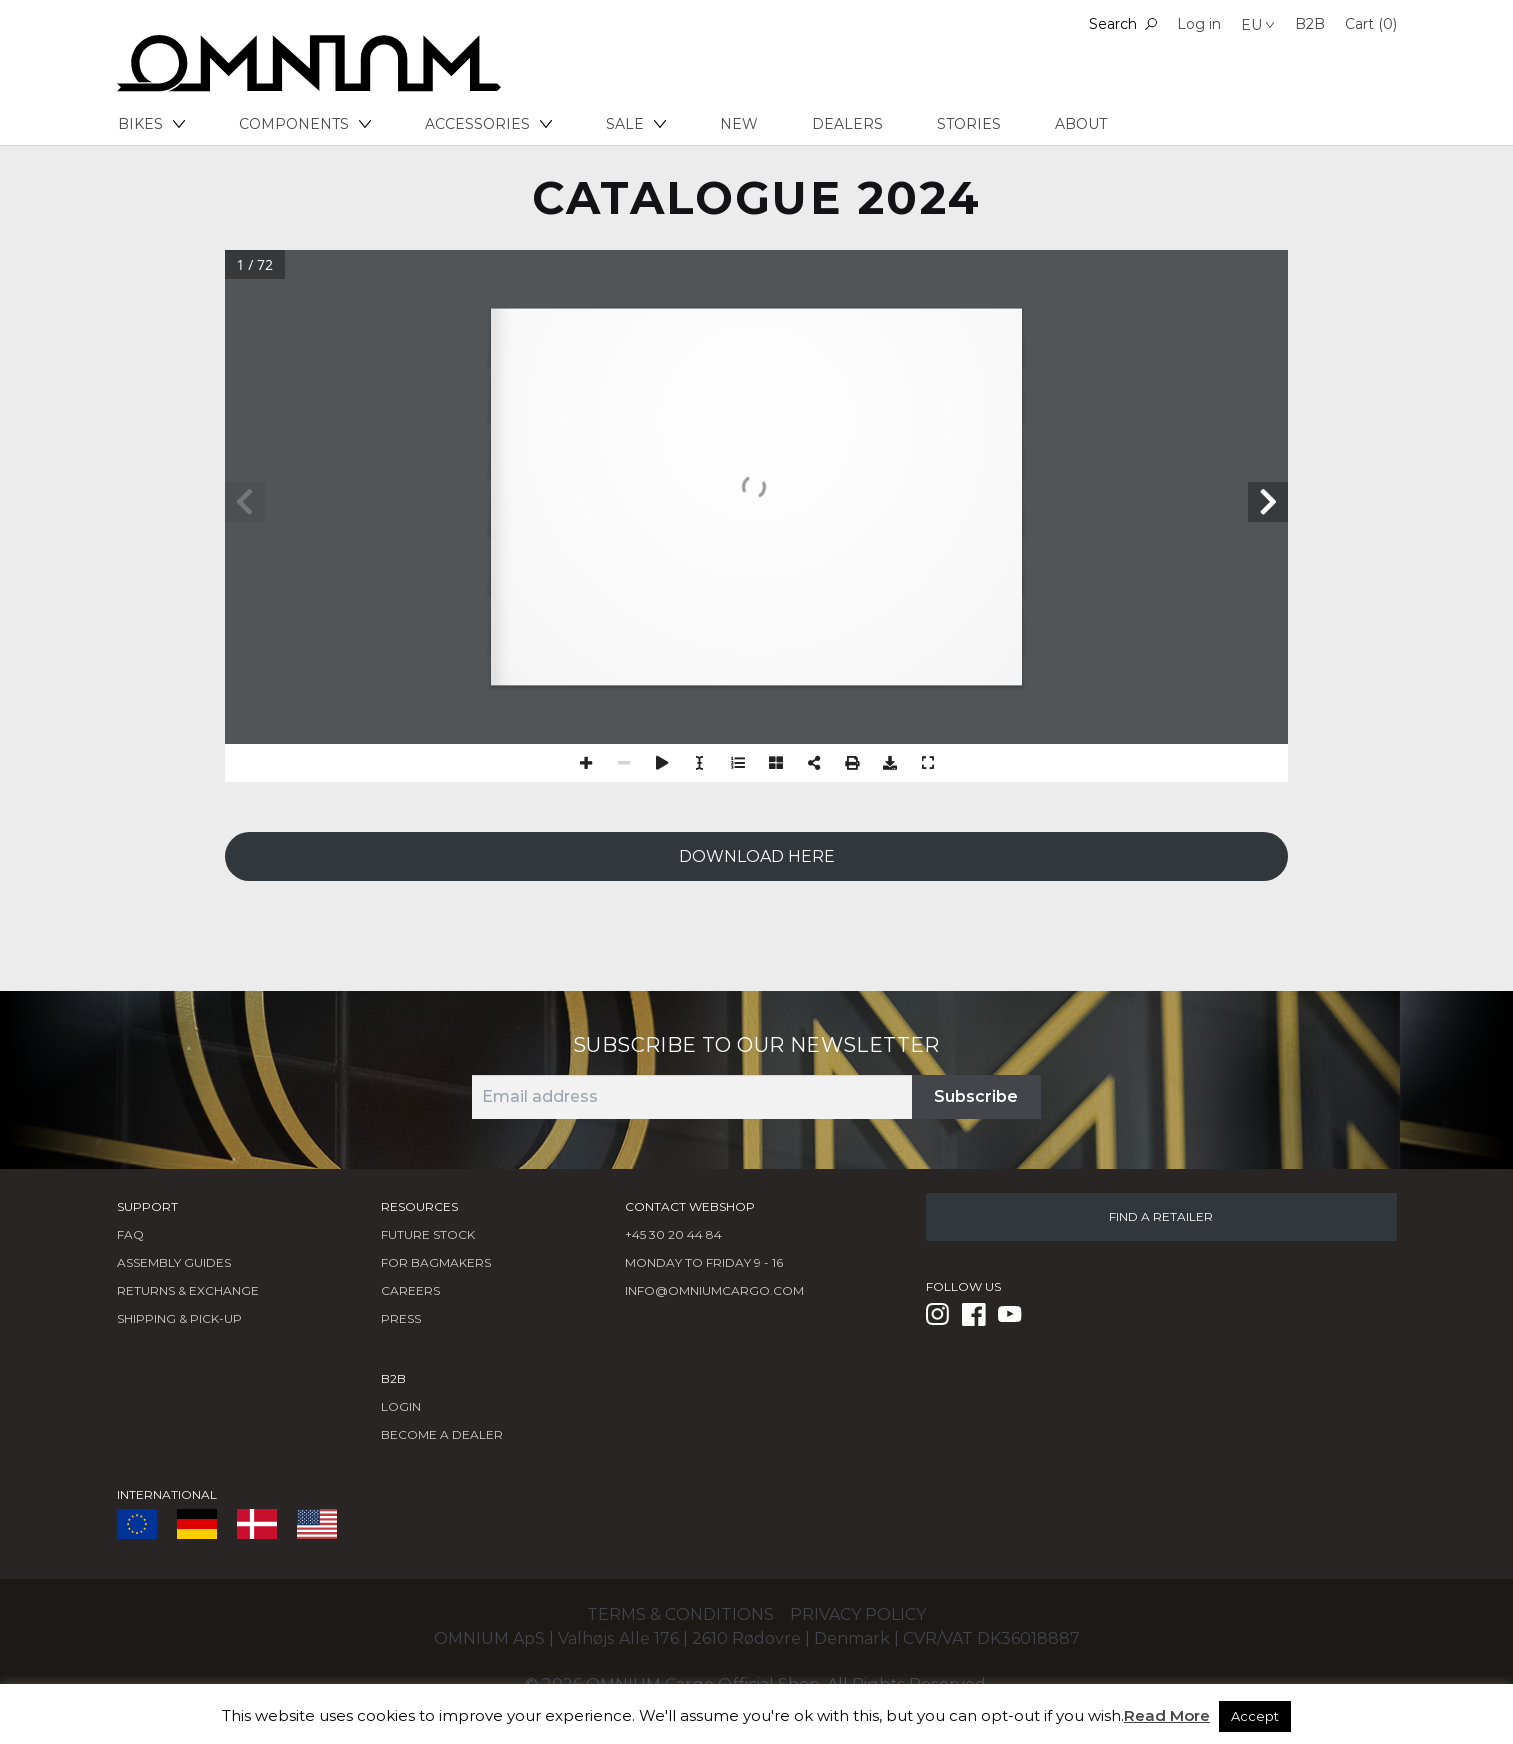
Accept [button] (1255, 1716)
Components (305, 124)
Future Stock (428, 1234)
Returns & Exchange (188, 1290)
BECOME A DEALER (442, 1434)
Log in (1199, 24)
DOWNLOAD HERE (757, 856)
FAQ (130, 1234)
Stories (969, 124)
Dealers (847, 124)
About (1081, 124)
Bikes (151, 124)
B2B (1310, 24)
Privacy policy (858, 1614)
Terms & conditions (680, 1614)
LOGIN (401, 1406)
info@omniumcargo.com (714, 1290)
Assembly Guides (174, 1262)
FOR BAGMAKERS (436, 1262)
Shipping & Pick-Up (179, 1318)
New (739, 124)
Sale (636, 124)
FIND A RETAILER (1161, 1216)
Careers (410, 1290)
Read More (1167, 1715)
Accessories (488, 124)
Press (401, 1318)
